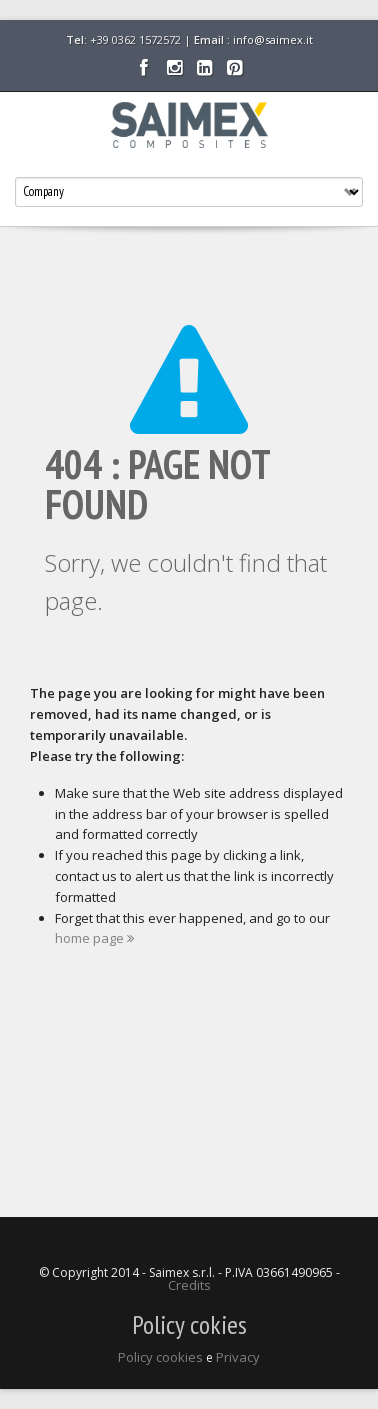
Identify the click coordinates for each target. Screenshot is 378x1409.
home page (94, 938)
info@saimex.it (273, 39)
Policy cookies (160, 1357)
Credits (189, 1285)
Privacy (238, 1357)
